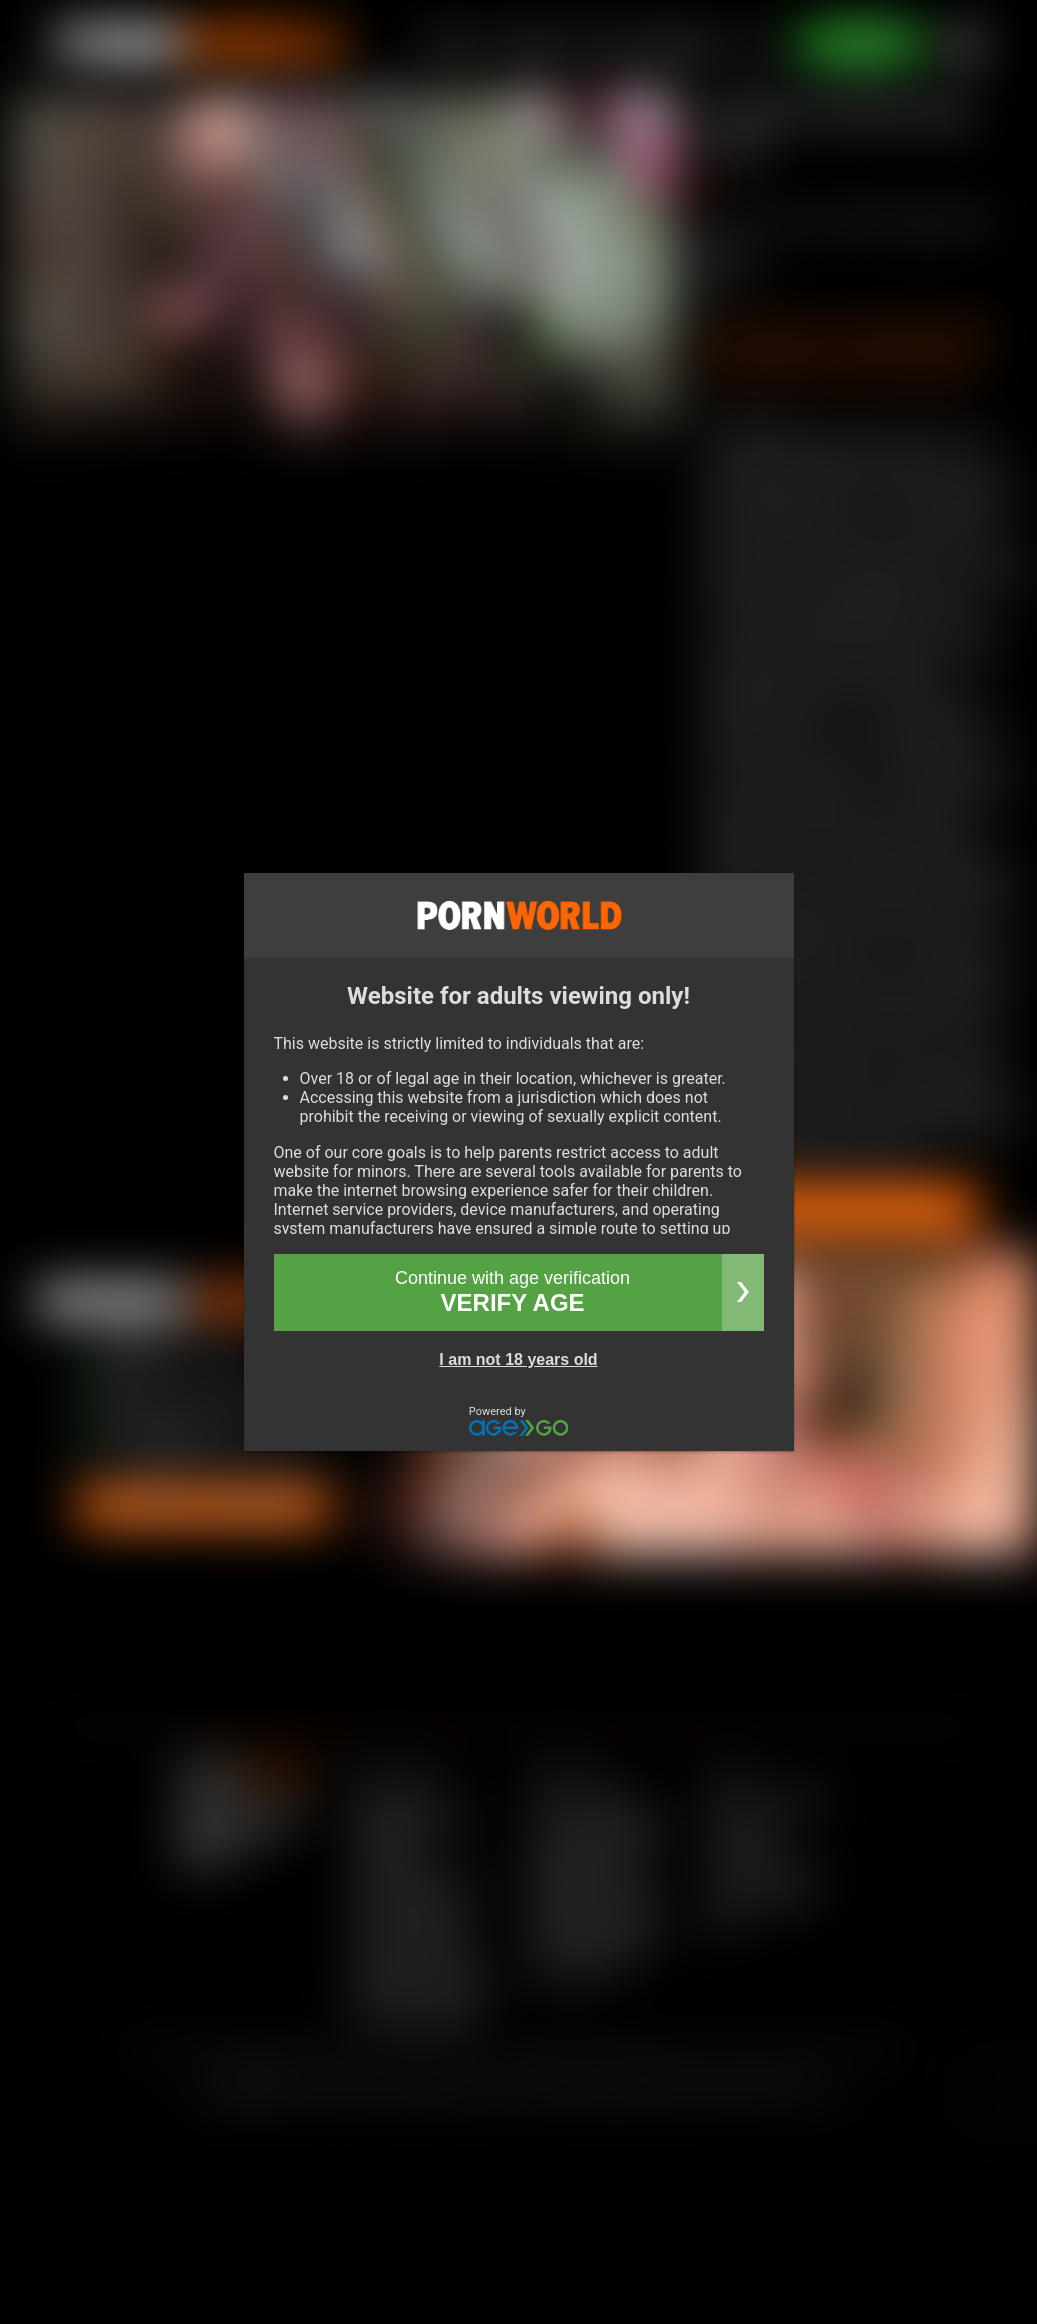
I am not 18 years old (518, 1359)
